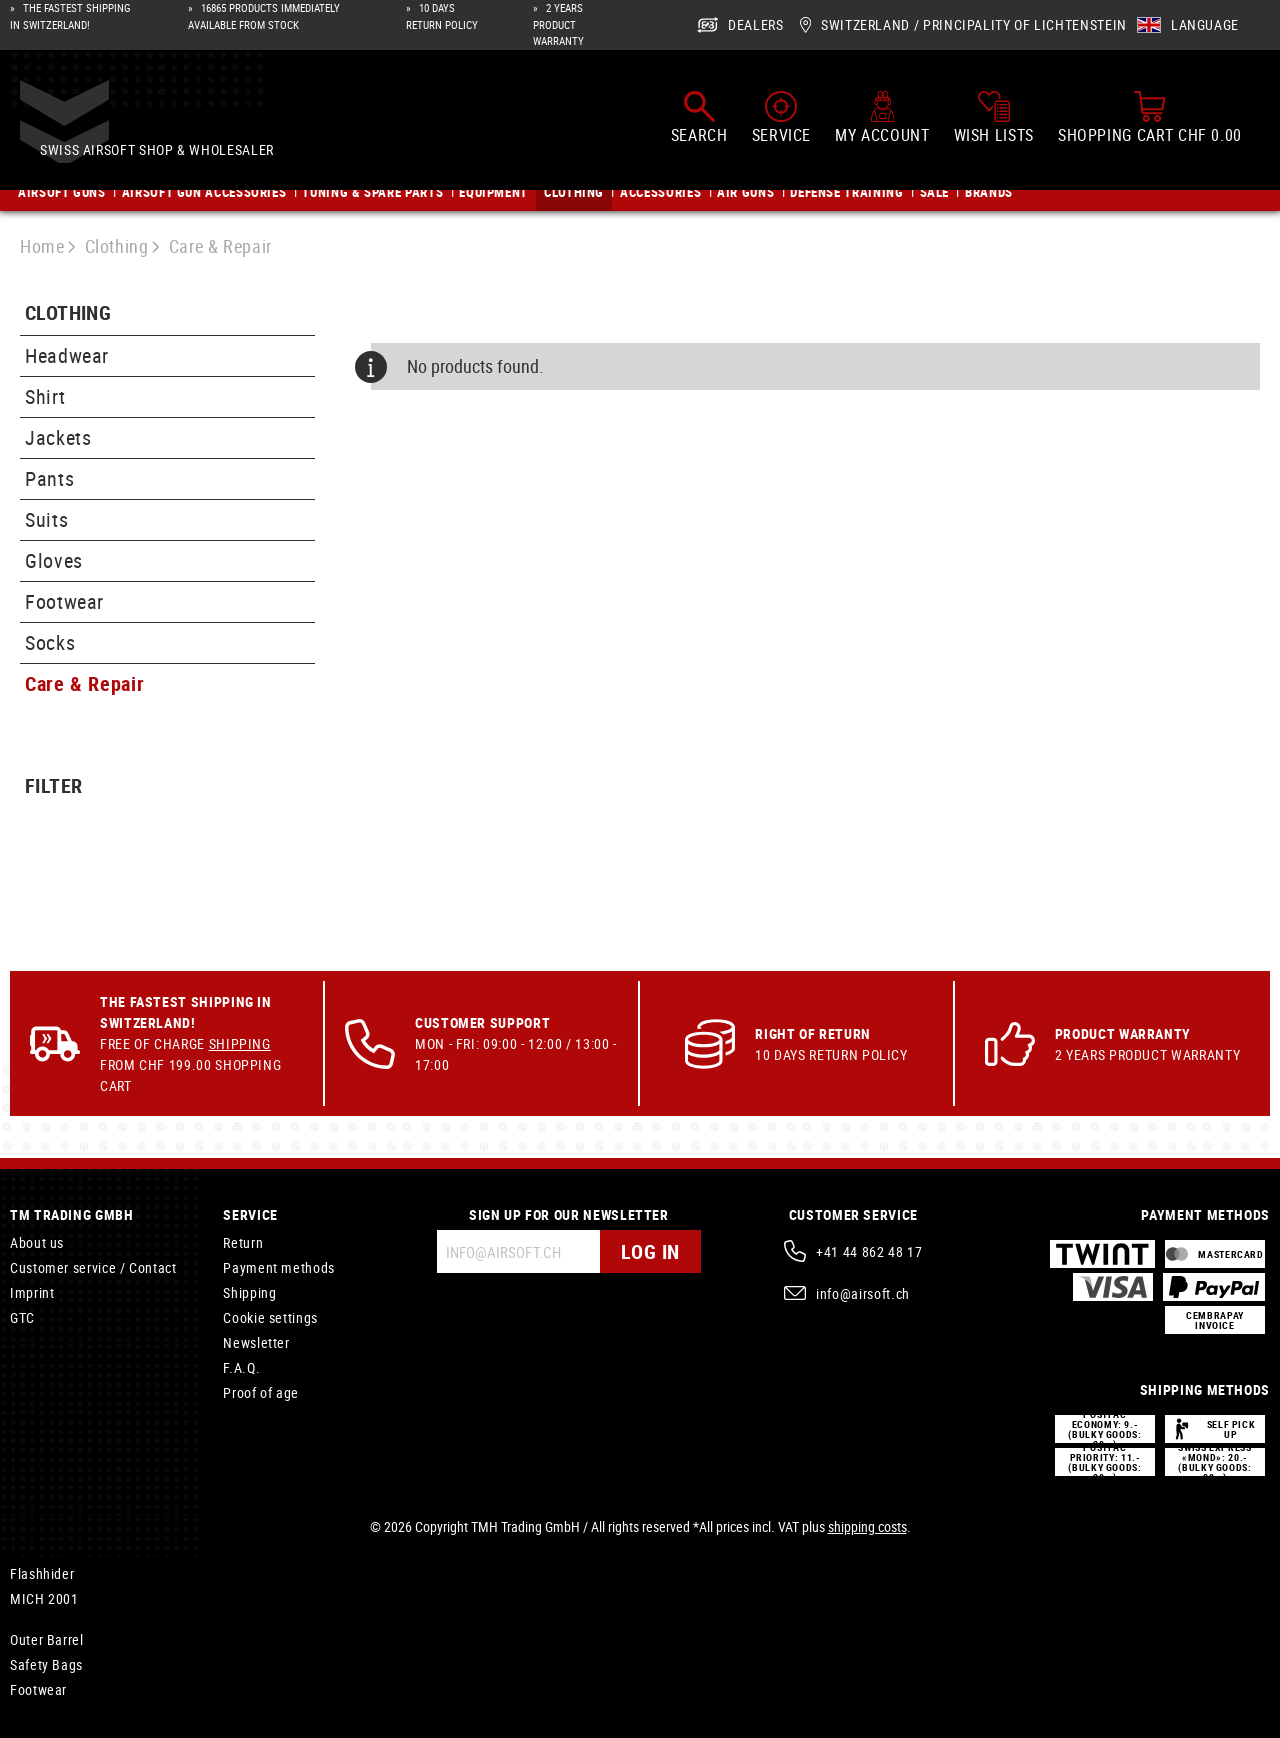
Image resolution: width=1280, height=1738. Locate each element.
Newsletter (256, 1342)
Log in (650, 1251)
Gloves (54, 560)
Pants (49, 478)
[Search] (699, 119)
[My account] (882, 119)
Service (250, 1214)
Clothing (68, 313)
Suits (46, 519)
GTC (22, 1317)
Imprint (32, 1292)
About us (37, 1242)
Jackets (58, 437)
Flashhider (42, 1573)
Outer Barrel (47, 1639)
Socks (50, 642)
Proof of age (261, 1392)
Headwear (67, 355)
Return (243, 1242)
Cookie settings (270, 1317)
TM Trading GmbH (72, 1214)
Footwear (64, 601)
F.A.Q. (241, 1367)
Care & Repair (84, 683)
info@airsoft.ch (863, 1293)
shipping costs (867, 1526)
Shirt (45, 396)
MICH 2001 (44, 1598)
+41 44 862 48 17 (869, 1251)
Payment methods (279, 1267)
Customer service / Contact (93, 1267)
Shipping (240, 1043)
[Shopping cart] (1150, 119)
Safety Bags (46, 1664)
